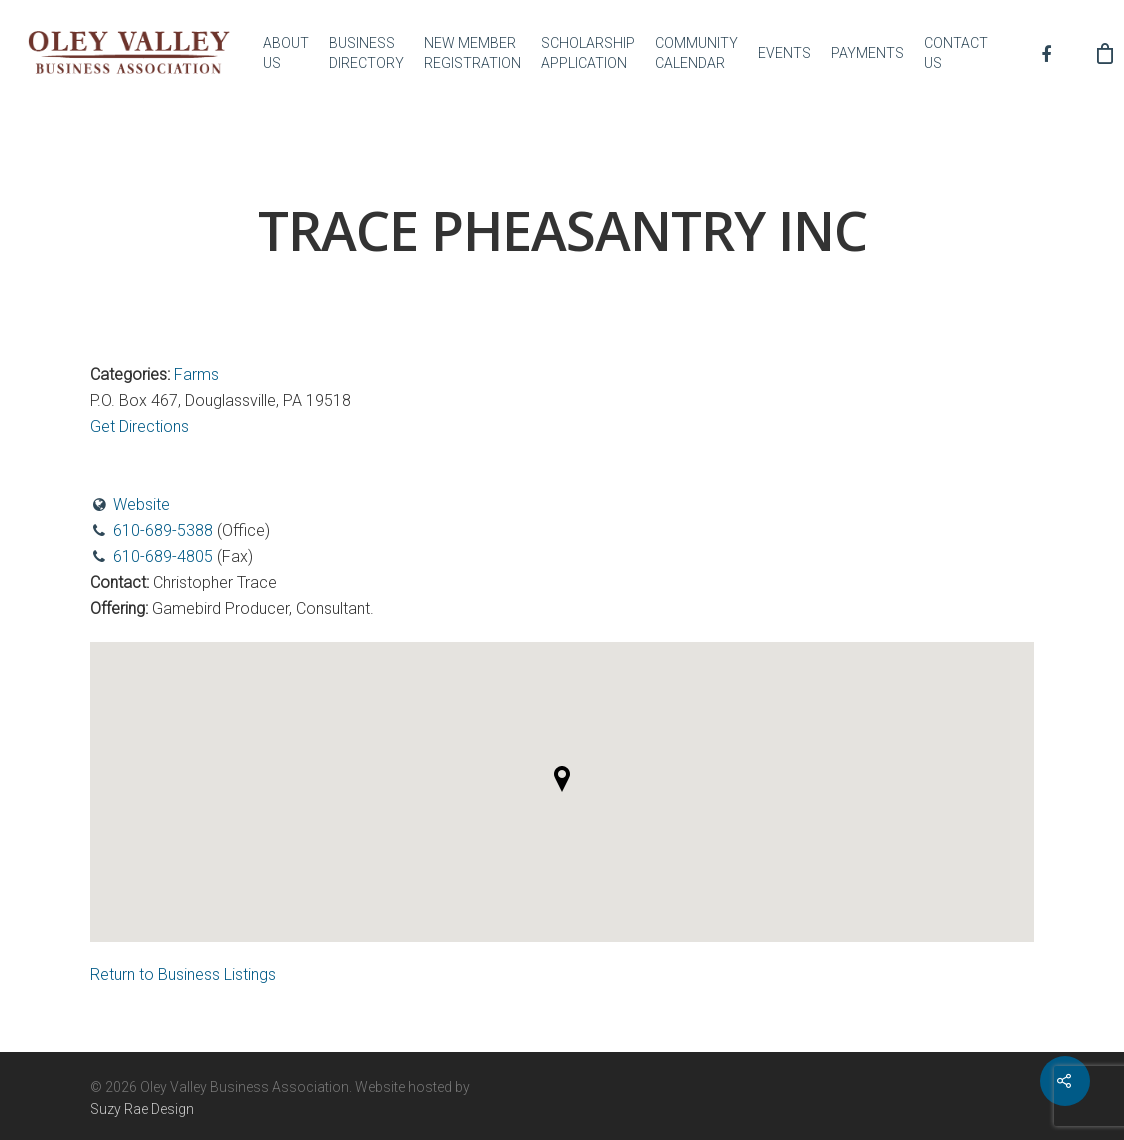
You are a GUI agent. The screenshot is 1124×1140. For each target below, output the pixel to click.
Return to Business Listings (183, 974)
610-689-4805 (163, 556)
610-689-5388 (163, 530)
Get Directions (139, 426)
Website (141, 504)
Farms (196, 374)
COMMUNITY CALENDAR (696, 53)
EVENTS (784, 53)
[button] (562, 779)
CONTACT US (956, 53)
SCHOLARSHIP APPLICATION (588, 53)
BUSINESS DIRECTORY (366, 53)
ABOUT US (286, 53)
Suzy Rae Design (142, 1109)
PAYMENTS (867, 53)
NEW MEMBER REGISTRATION (472, 53)
